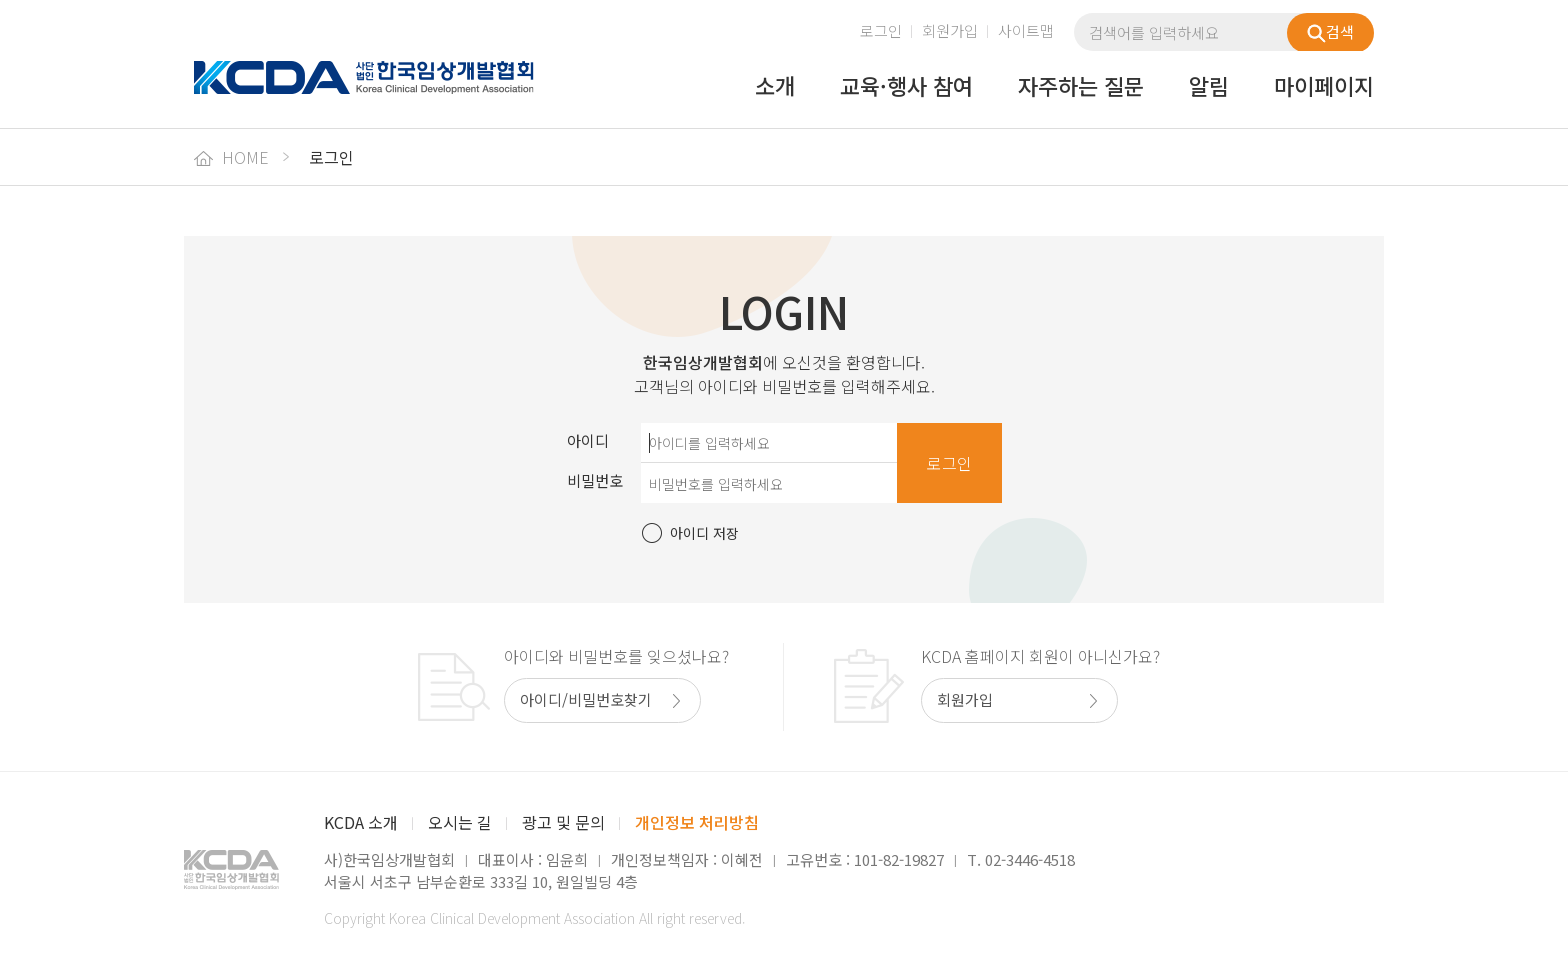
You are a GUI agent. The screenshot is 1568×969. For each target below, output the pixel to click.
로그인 (881, 30)
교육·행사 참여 (906, 87)
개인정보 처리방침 (697, 822)
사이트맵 (1026, 30)
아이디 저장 (704, 533)
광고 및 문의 (563, 822)
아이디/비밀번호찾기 (586, 699)
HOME (231, 157)
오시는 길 (460, 822)
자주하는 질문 (1081, 87)
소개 (775, 87)
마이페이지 (1324, 87)
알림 (1209, 87)
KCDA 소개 (361, 822)
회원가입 (950, 30)
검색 (1330, 32)
